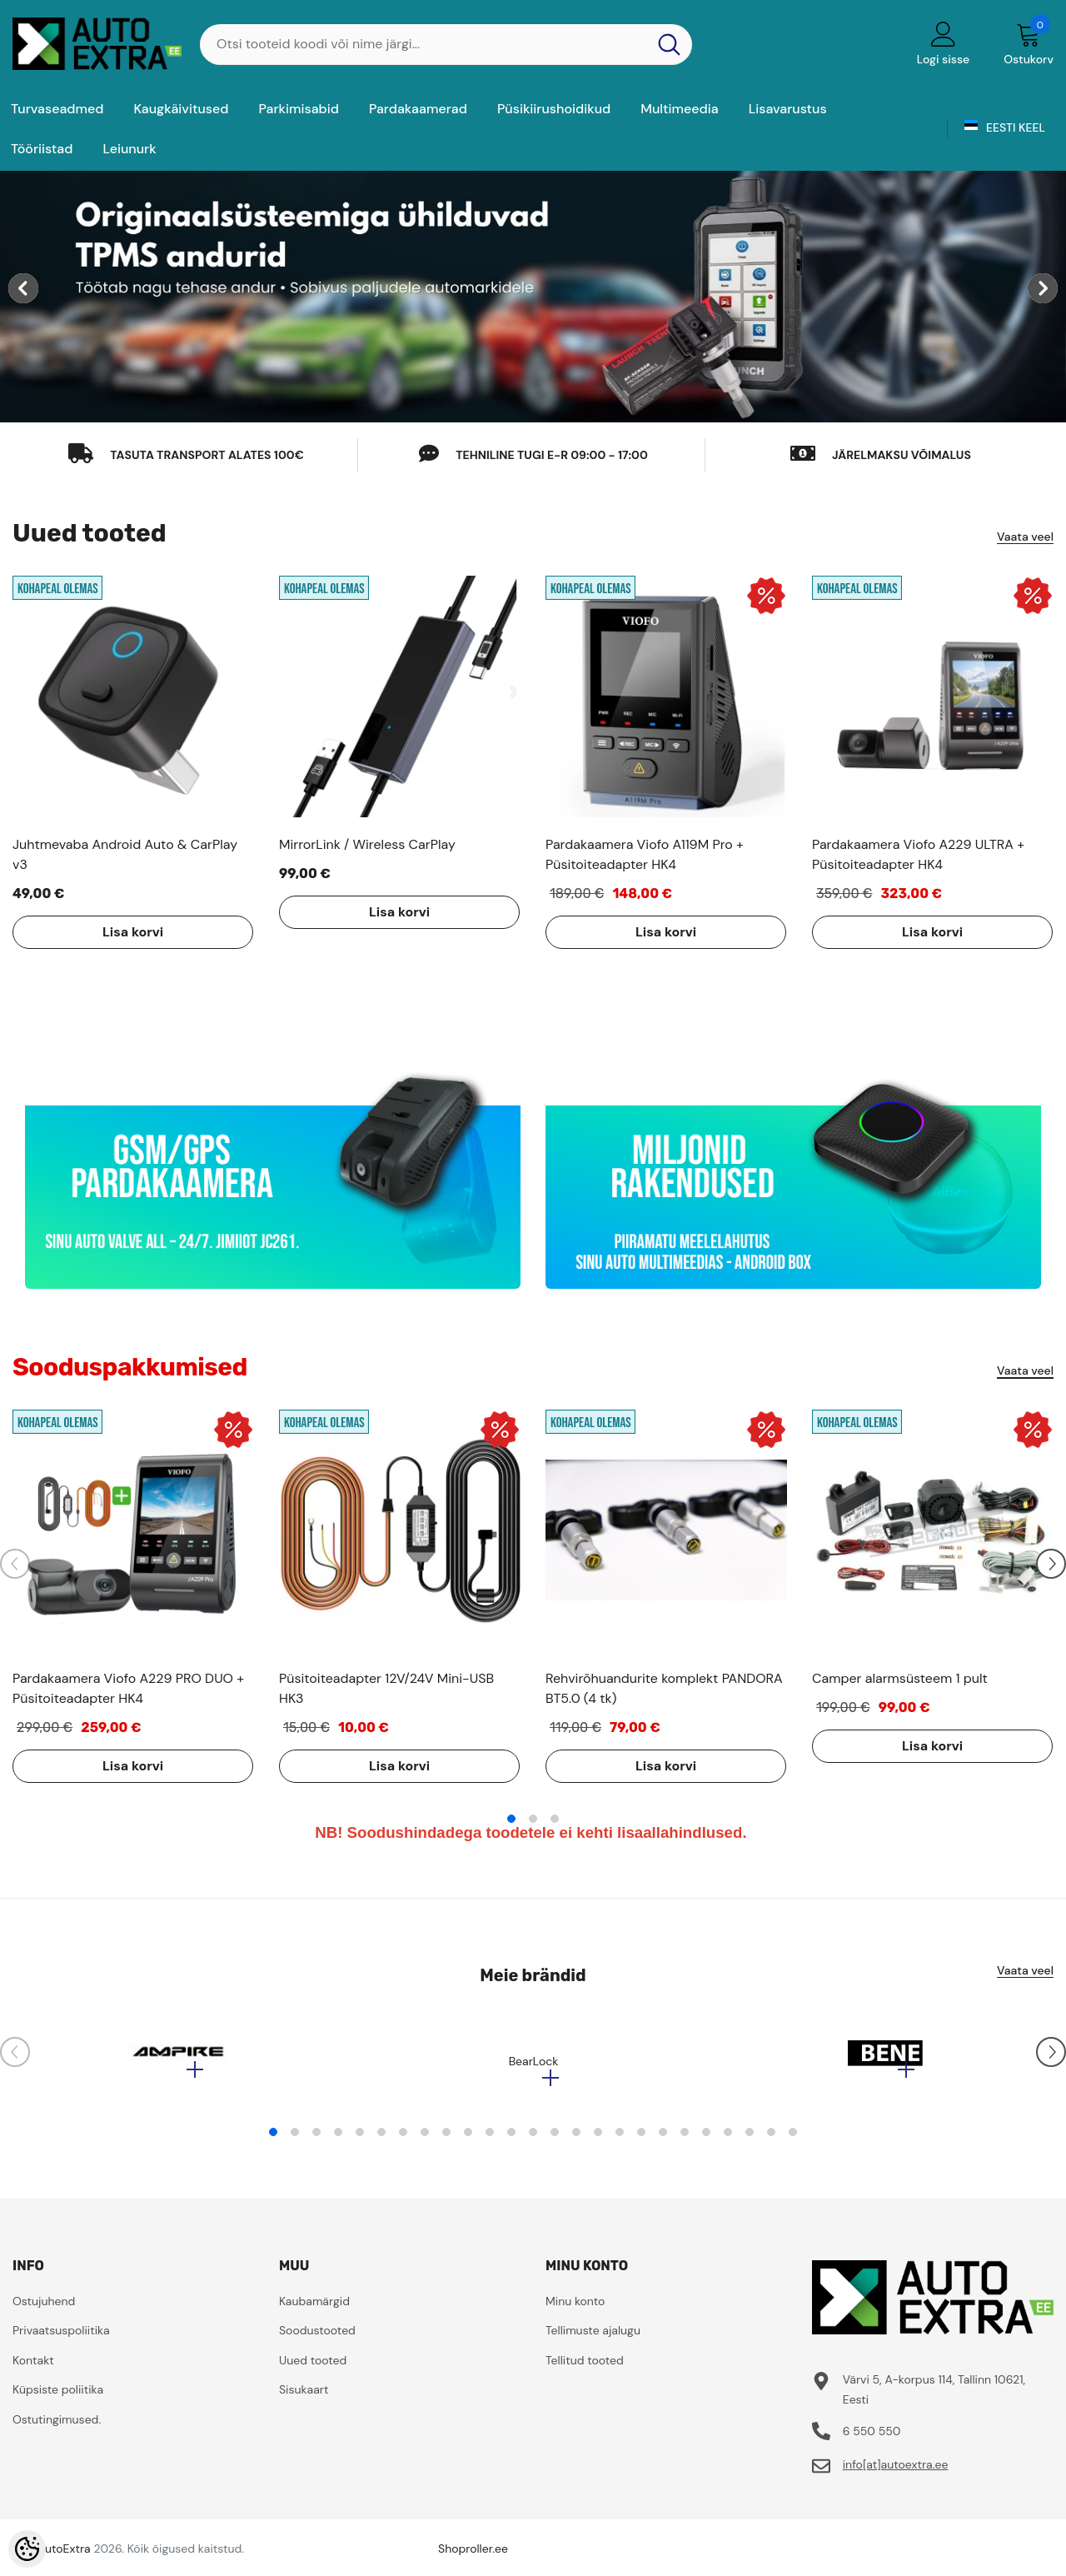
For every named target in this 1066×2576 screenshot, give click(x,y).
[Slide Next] (1051, 1564)
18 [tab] (641, 2140)
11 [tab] (490, 2140)
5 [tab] (360, 2140)
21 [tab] (706, 2140)
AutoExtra (64, 2556)
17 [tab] (619, 2140)
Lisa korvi (112, 932)
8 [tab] (425, 2140)
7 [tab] (403, 2140)
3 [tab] (554, 1819)
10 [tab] (468, 2140)
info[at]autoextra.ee (896, 2472)
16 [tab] (598, 2140)
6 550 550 (872, 2439)
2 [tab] (533, 1819)
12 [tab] (511, 2140)
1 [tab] (511, 1819)
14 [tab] (554, 2140)
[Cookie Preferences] (27, 2549)
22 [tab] (728, 2140)
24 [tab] (771, 2140)
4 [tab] (338, 2140)
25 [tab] (793, 2140)
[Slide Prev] (15, 1564)
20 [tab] (684, 2140)
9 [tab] (446, 2140)
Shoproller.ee (473, 2556)
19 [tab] (663, 2140)
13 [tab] (533, 2140)
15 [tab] (576, 2140)
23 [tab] (749, 2140)
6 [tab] (381, 2140)
